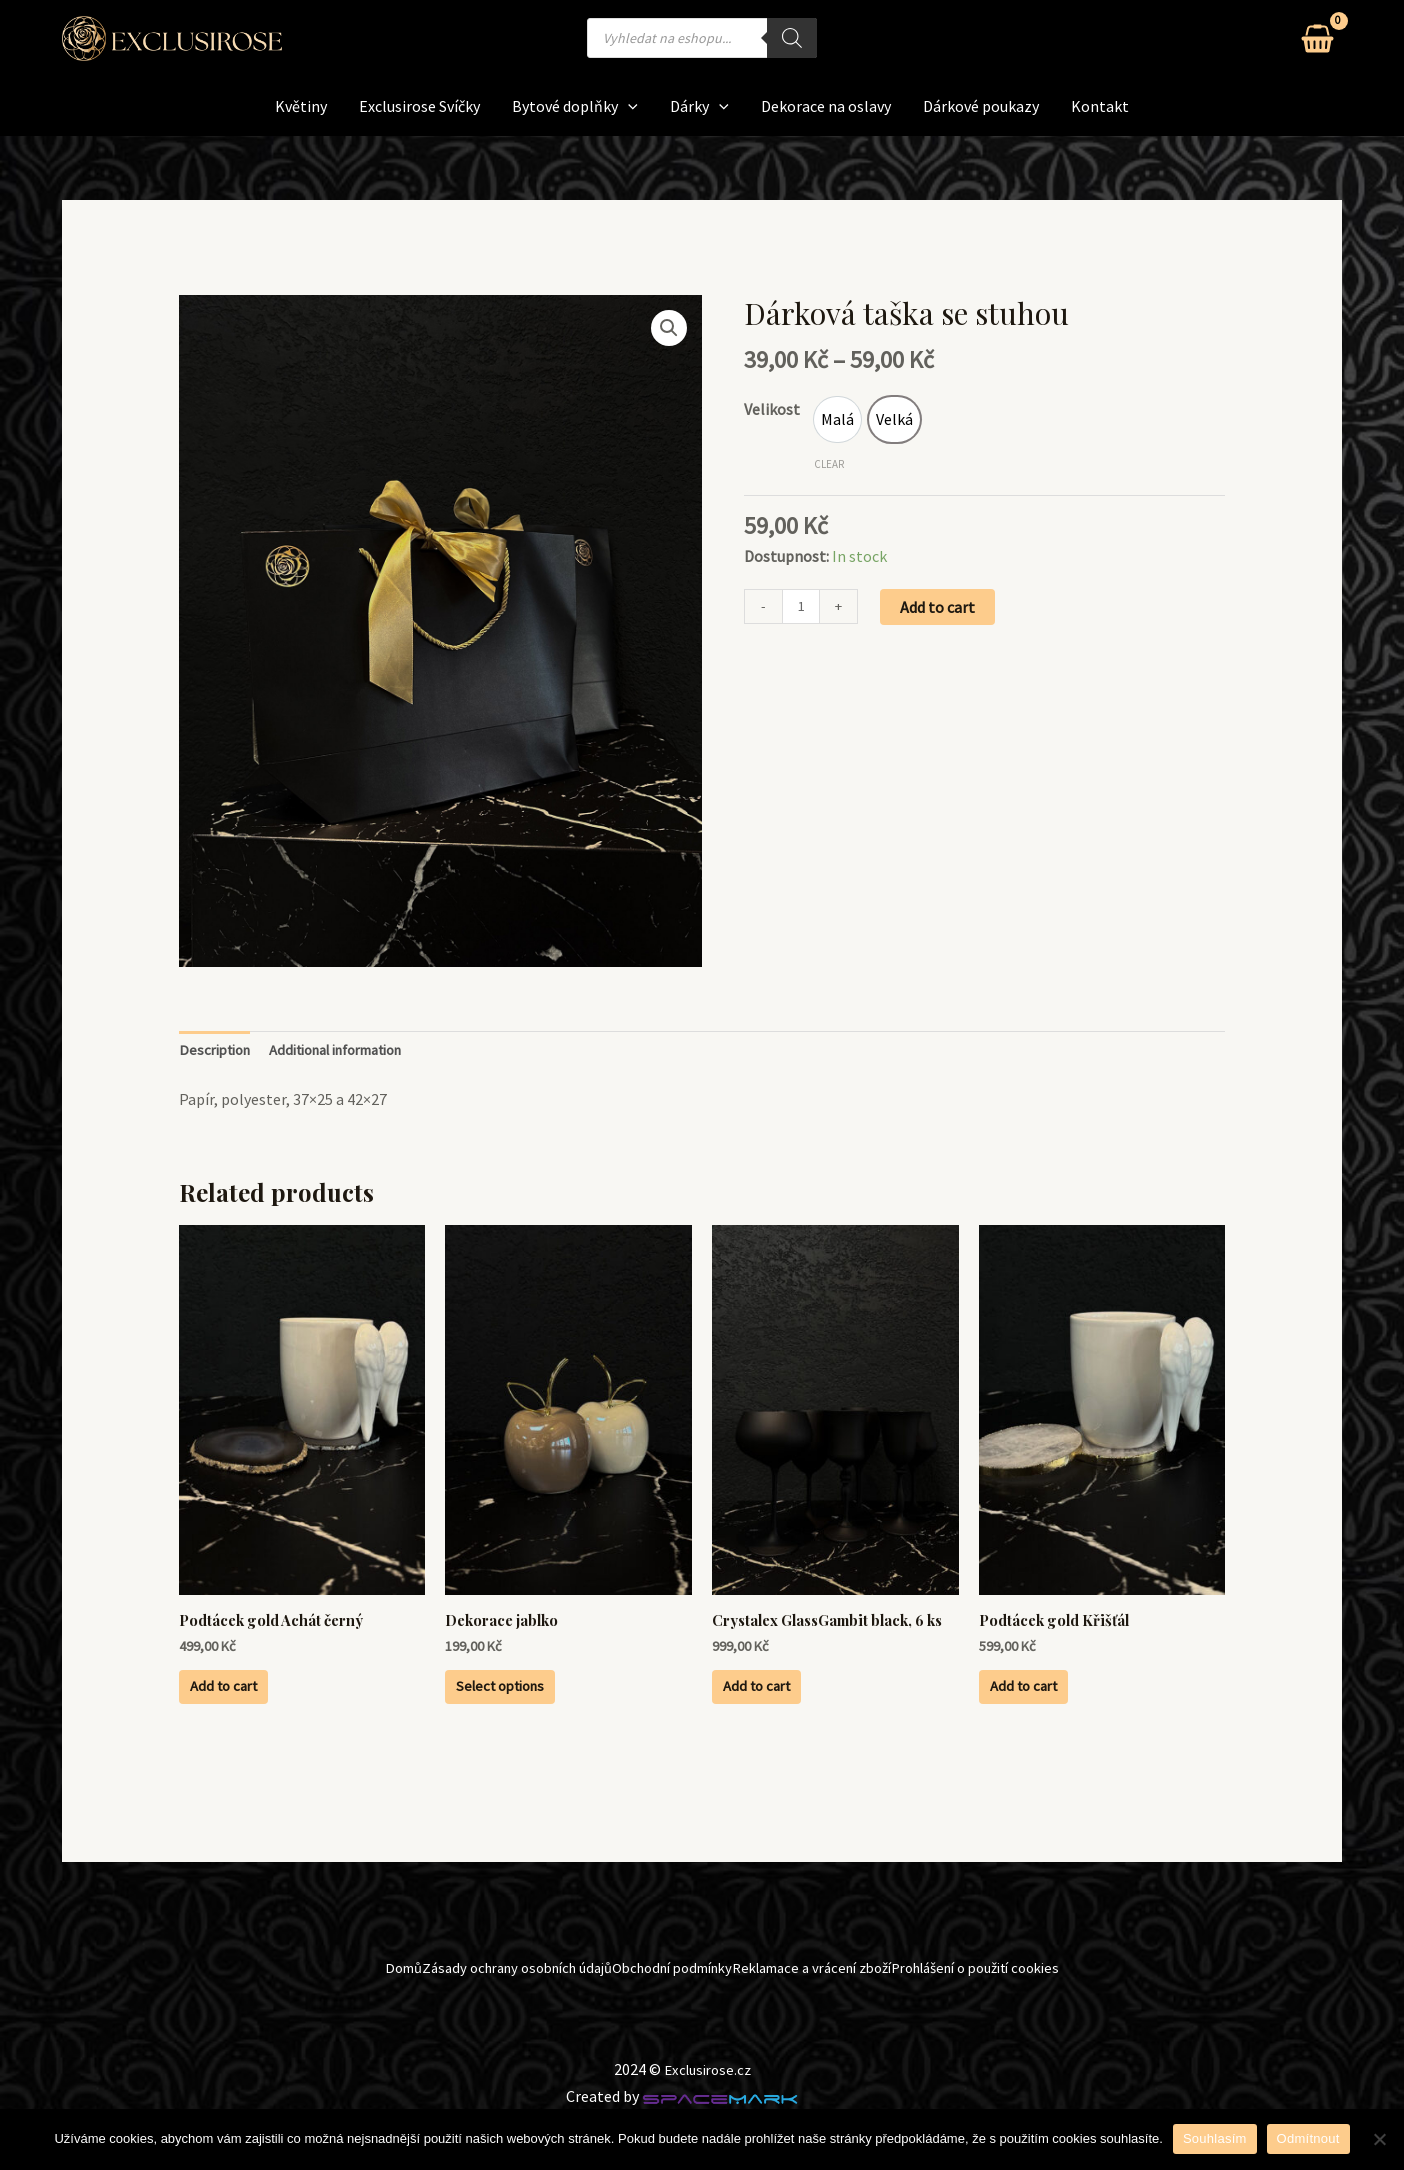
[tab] (219, 1052)
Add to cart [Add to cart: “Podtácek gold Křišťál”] (1056, 1704)
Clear (829, 464)
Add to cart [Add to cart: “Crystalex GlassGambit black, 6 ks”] (789, 1722)
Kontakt (1100, 106)
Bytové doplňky (575, 106)
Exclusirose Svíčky (419, 106)
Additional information (357, 1052)
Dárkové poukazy (981, 106)
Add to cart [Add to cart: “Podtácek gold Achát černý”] (256, 1704)
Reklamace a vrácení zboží (828, 2016)
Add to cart (941, 608)
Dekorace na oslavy (826, 106)
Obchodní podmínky (655, 2016)
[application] (628, 106)
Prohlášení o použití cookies (1029, 2016)
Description (219, 1052)
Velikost (772, 409)
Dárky (699, 106)
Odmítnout (1308, 2138)
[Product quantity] (803, 609)
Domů (325, 2016)
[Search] (792, 38)
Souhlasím (1215, 2138)
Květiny (301, 106)
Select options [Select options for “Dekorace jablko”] (535, 1704)
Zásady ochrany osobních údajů (466, 2016)
